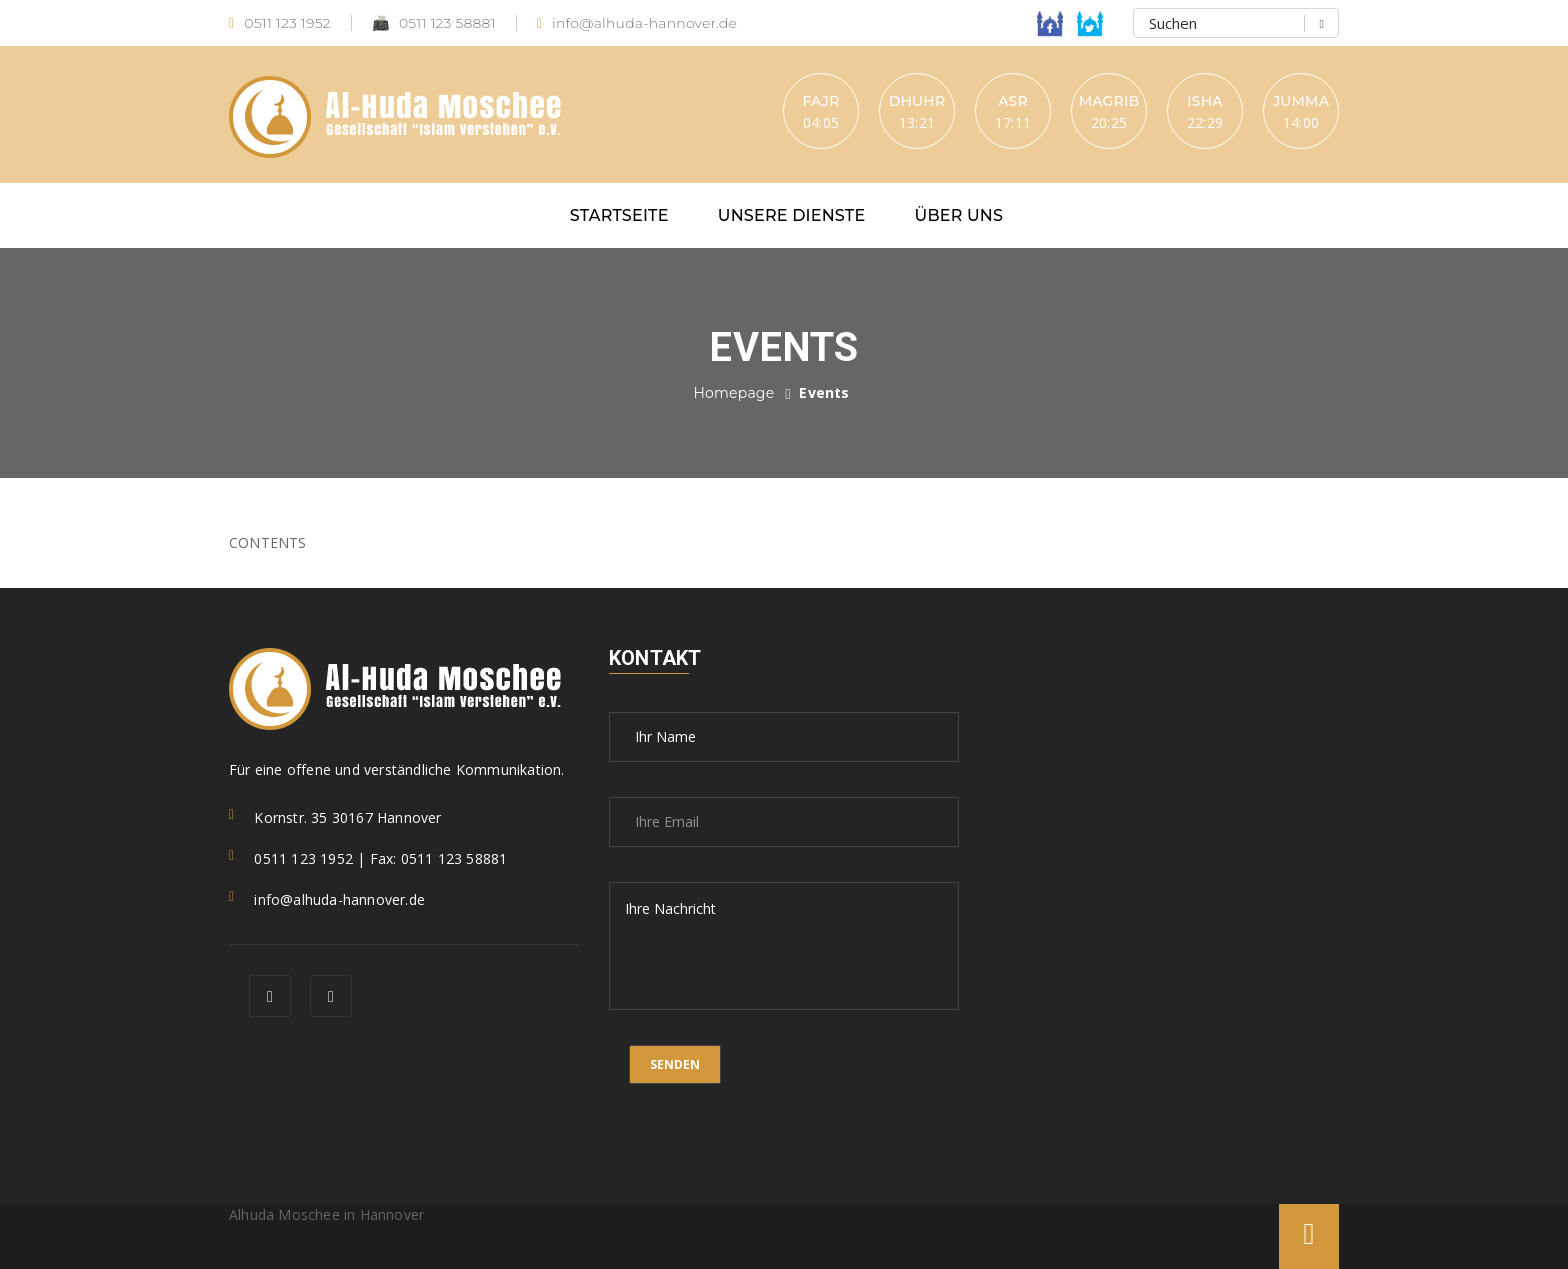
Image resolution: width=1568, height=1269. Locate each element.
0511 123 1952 (280, 23)
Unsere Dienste (792, 215)
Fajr (820, 101)
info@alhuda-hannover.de (637, 23)
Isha (1204, 101)
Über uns (959, 215)
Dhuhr (917, 101)
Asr (1013, 101)
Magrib (1109, 101)
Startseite (619, 215)
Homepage (733, 393)
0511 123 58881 (434, 23)
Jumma (1301, 101)
